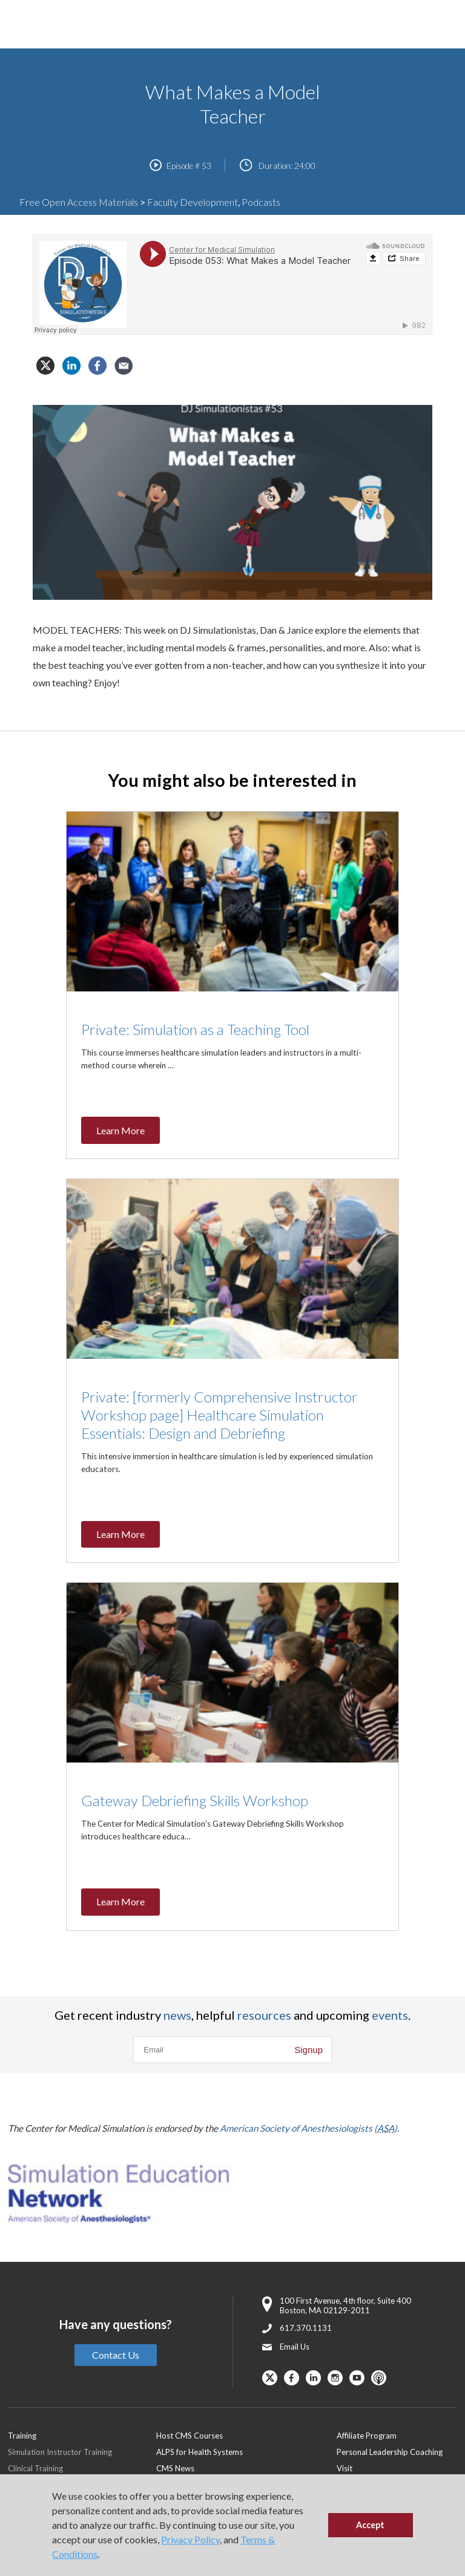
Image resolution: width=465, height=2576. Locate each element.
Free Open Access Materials (78, 202)
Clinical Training (35, 2468)
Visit (344, 2468)
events (390, 2015)
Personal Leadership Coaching (390, 2452)
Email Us (294, 2346)
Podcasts (261, 202)
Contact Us (115, 2355)
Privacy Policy (190, 2539)
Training (22, 2435)
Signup (308, 2050)
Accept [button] (370, 2525)
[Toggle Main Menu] (24, 24)
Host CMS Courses (189, 2435)
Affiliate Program (367, 2435)
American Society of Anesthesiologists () (308, 2128)
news (177, 2015)
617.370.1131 (306, 2328)
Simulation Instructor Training (60, 2452)
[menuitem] (246, 2435)
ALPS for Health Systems (199, 2452)
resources (264, 2015)
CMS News (175, 2468)
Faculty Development (192, 202)
